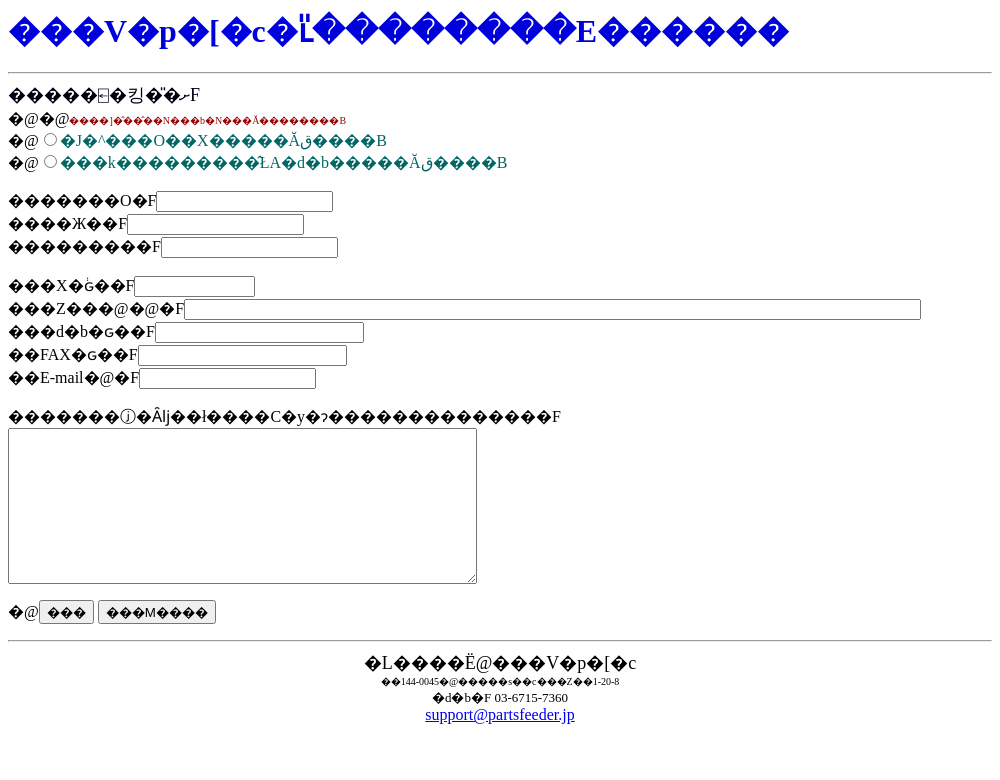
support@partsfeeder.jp (499, 744)
